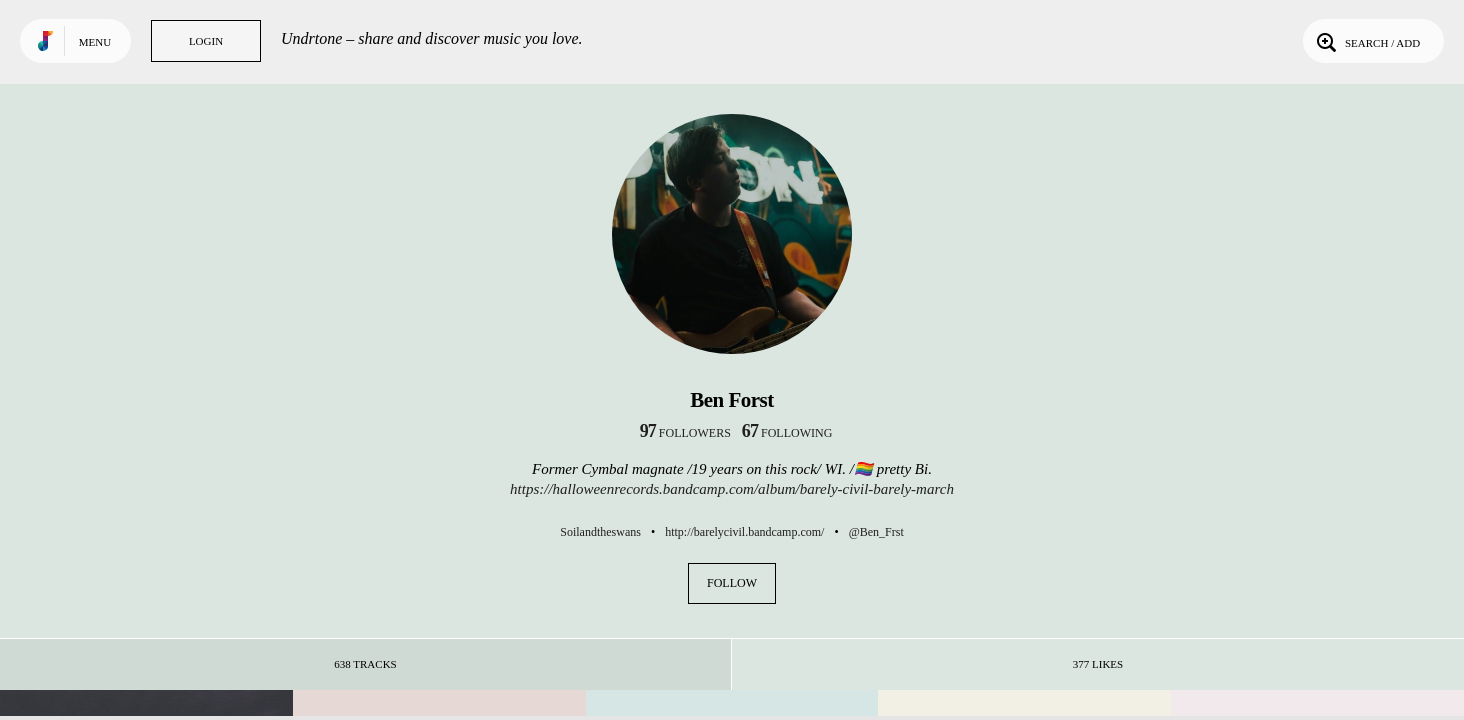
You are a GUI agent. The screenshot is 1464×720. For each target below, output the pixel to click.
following (787, 433)
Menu (95, 42)
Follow (732, 583)
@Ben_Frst (876, 532)
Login (206, 41)
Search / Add (1366, 41)
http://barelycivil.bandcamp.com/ (744, 532)
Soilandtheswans (600, 532)
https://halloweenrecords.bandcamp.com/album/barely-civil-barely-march (732, 489)
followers (685, 433)
